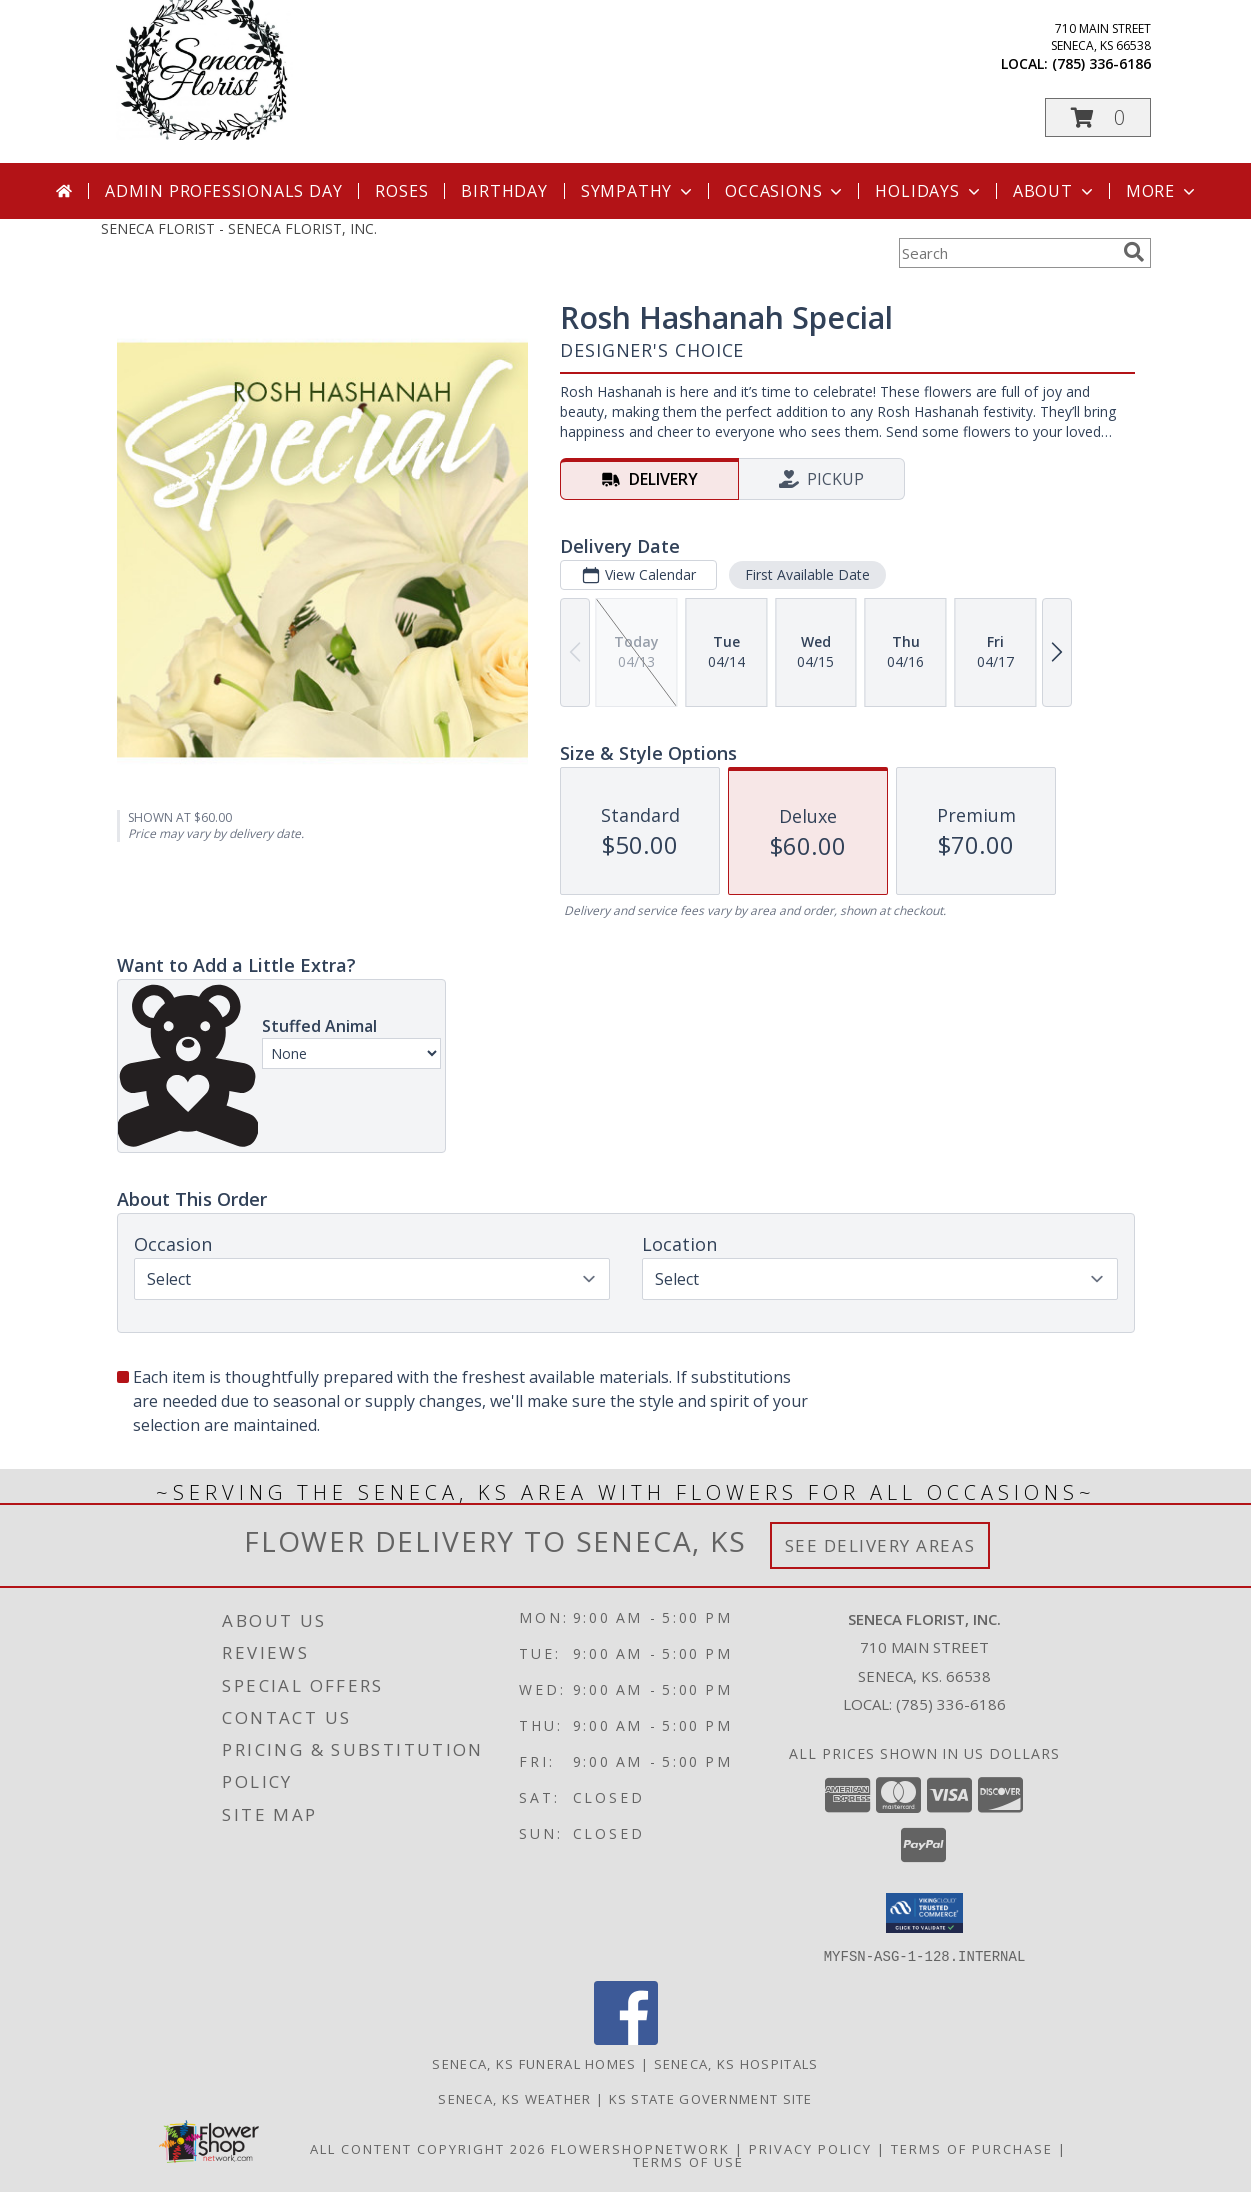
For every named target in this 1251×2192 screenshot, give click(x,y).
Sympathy (638, 191)
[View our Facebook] (626, 2038)
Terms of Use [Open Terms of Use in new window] (688, 2161)
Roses (401, 191)
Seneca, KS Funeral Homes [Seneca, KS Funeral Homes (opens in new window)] (534, 2063)
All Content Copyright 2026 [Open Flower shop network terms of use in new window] (428, 2148)
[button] (1098, 117)
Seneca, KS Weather (514, 2098)
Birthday (504, 191)
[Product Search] (1007, 253)
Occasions (785, 191)
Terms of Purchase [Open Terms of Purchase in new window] (972, 2148)
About (1055, 191)
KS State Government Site (711, 2098)
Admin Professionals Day (223, 191)
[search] (1134, 252)
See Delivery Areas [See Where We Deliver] (880, 1545)
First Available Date (806, 574)
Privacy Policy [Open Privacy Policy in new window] (810, 2148)
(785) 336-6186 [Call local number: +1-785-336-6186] (1101, 63)
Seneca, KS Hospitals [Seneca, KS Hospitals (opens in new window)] (736, 2063)
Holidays (929, 191)
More (1162, 191)
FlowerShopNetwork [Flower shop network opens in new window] (640, 2148)
